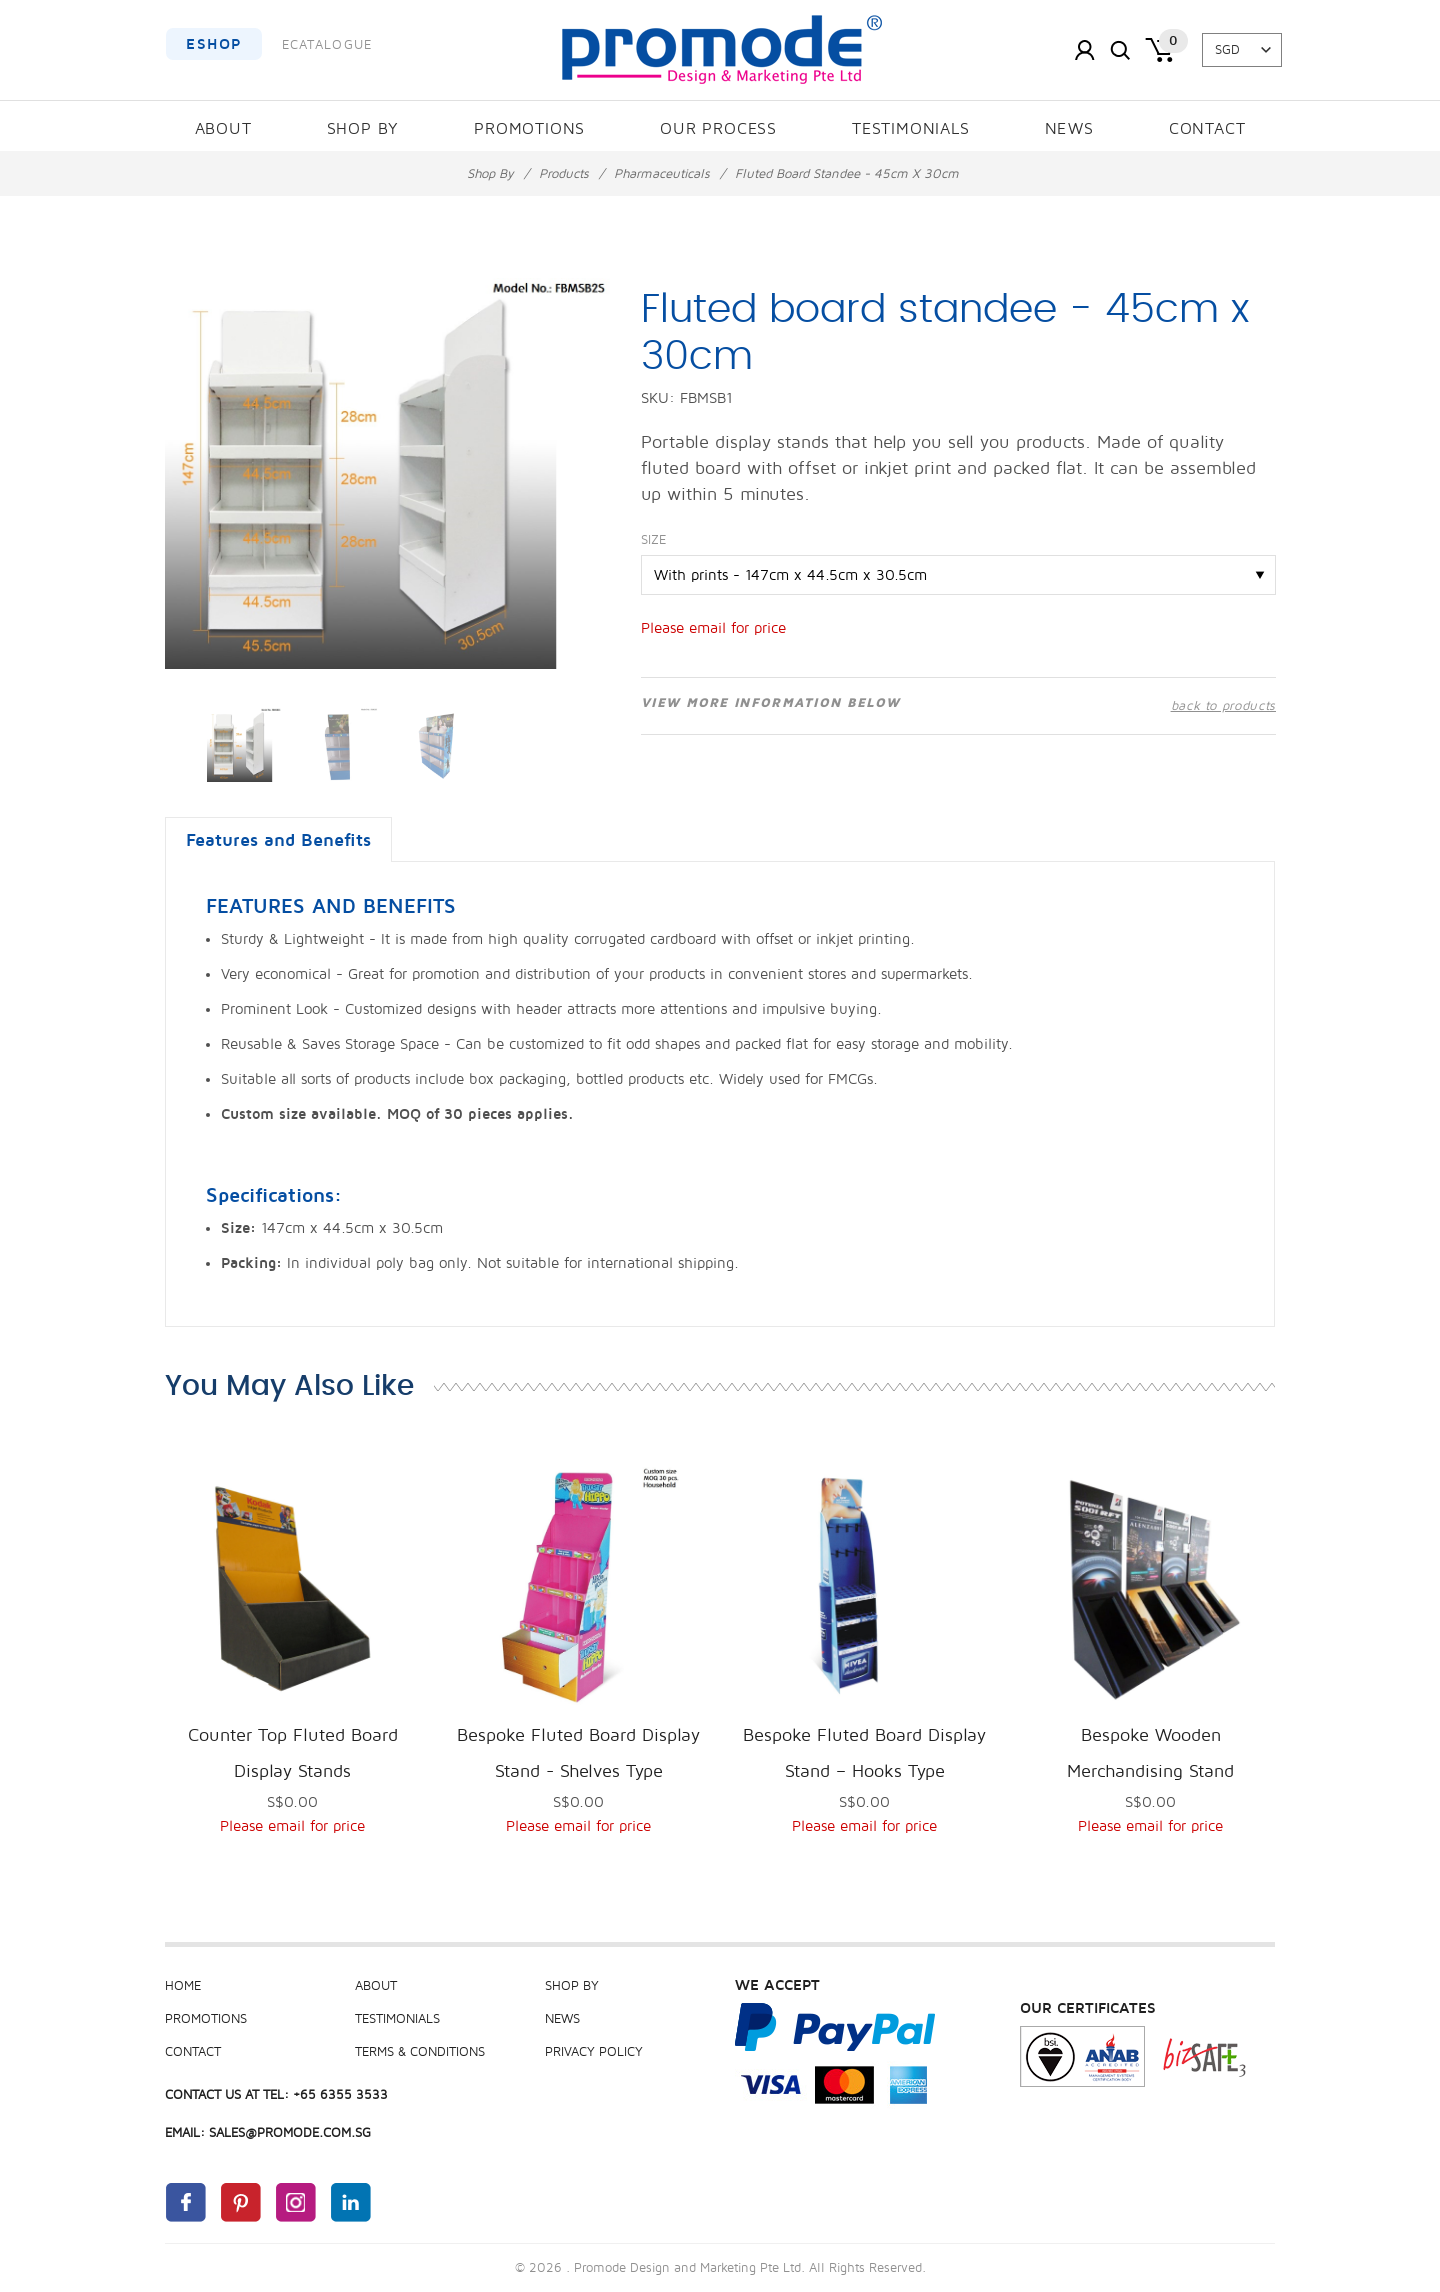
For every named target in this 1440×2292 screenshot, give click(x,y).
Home (183, 1986)
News (1069, 129)
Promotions (529, 129)
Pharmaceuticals (662, 174)
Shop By (363, 129)
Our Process (718, 129)
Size (653, 540)
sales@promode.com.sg (290, 2133)
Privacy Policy (594, 2052)
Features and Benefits (278, 840)
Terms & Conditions (420, 2052)
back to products (1223, 706)
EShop (214, 44)
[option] (243, 744)
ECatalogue (327, 45)
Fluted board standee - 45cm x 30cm (847, 174)
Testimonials (911, 129)
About (223, 129)
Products (564, 174)
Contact (1207, 129)
